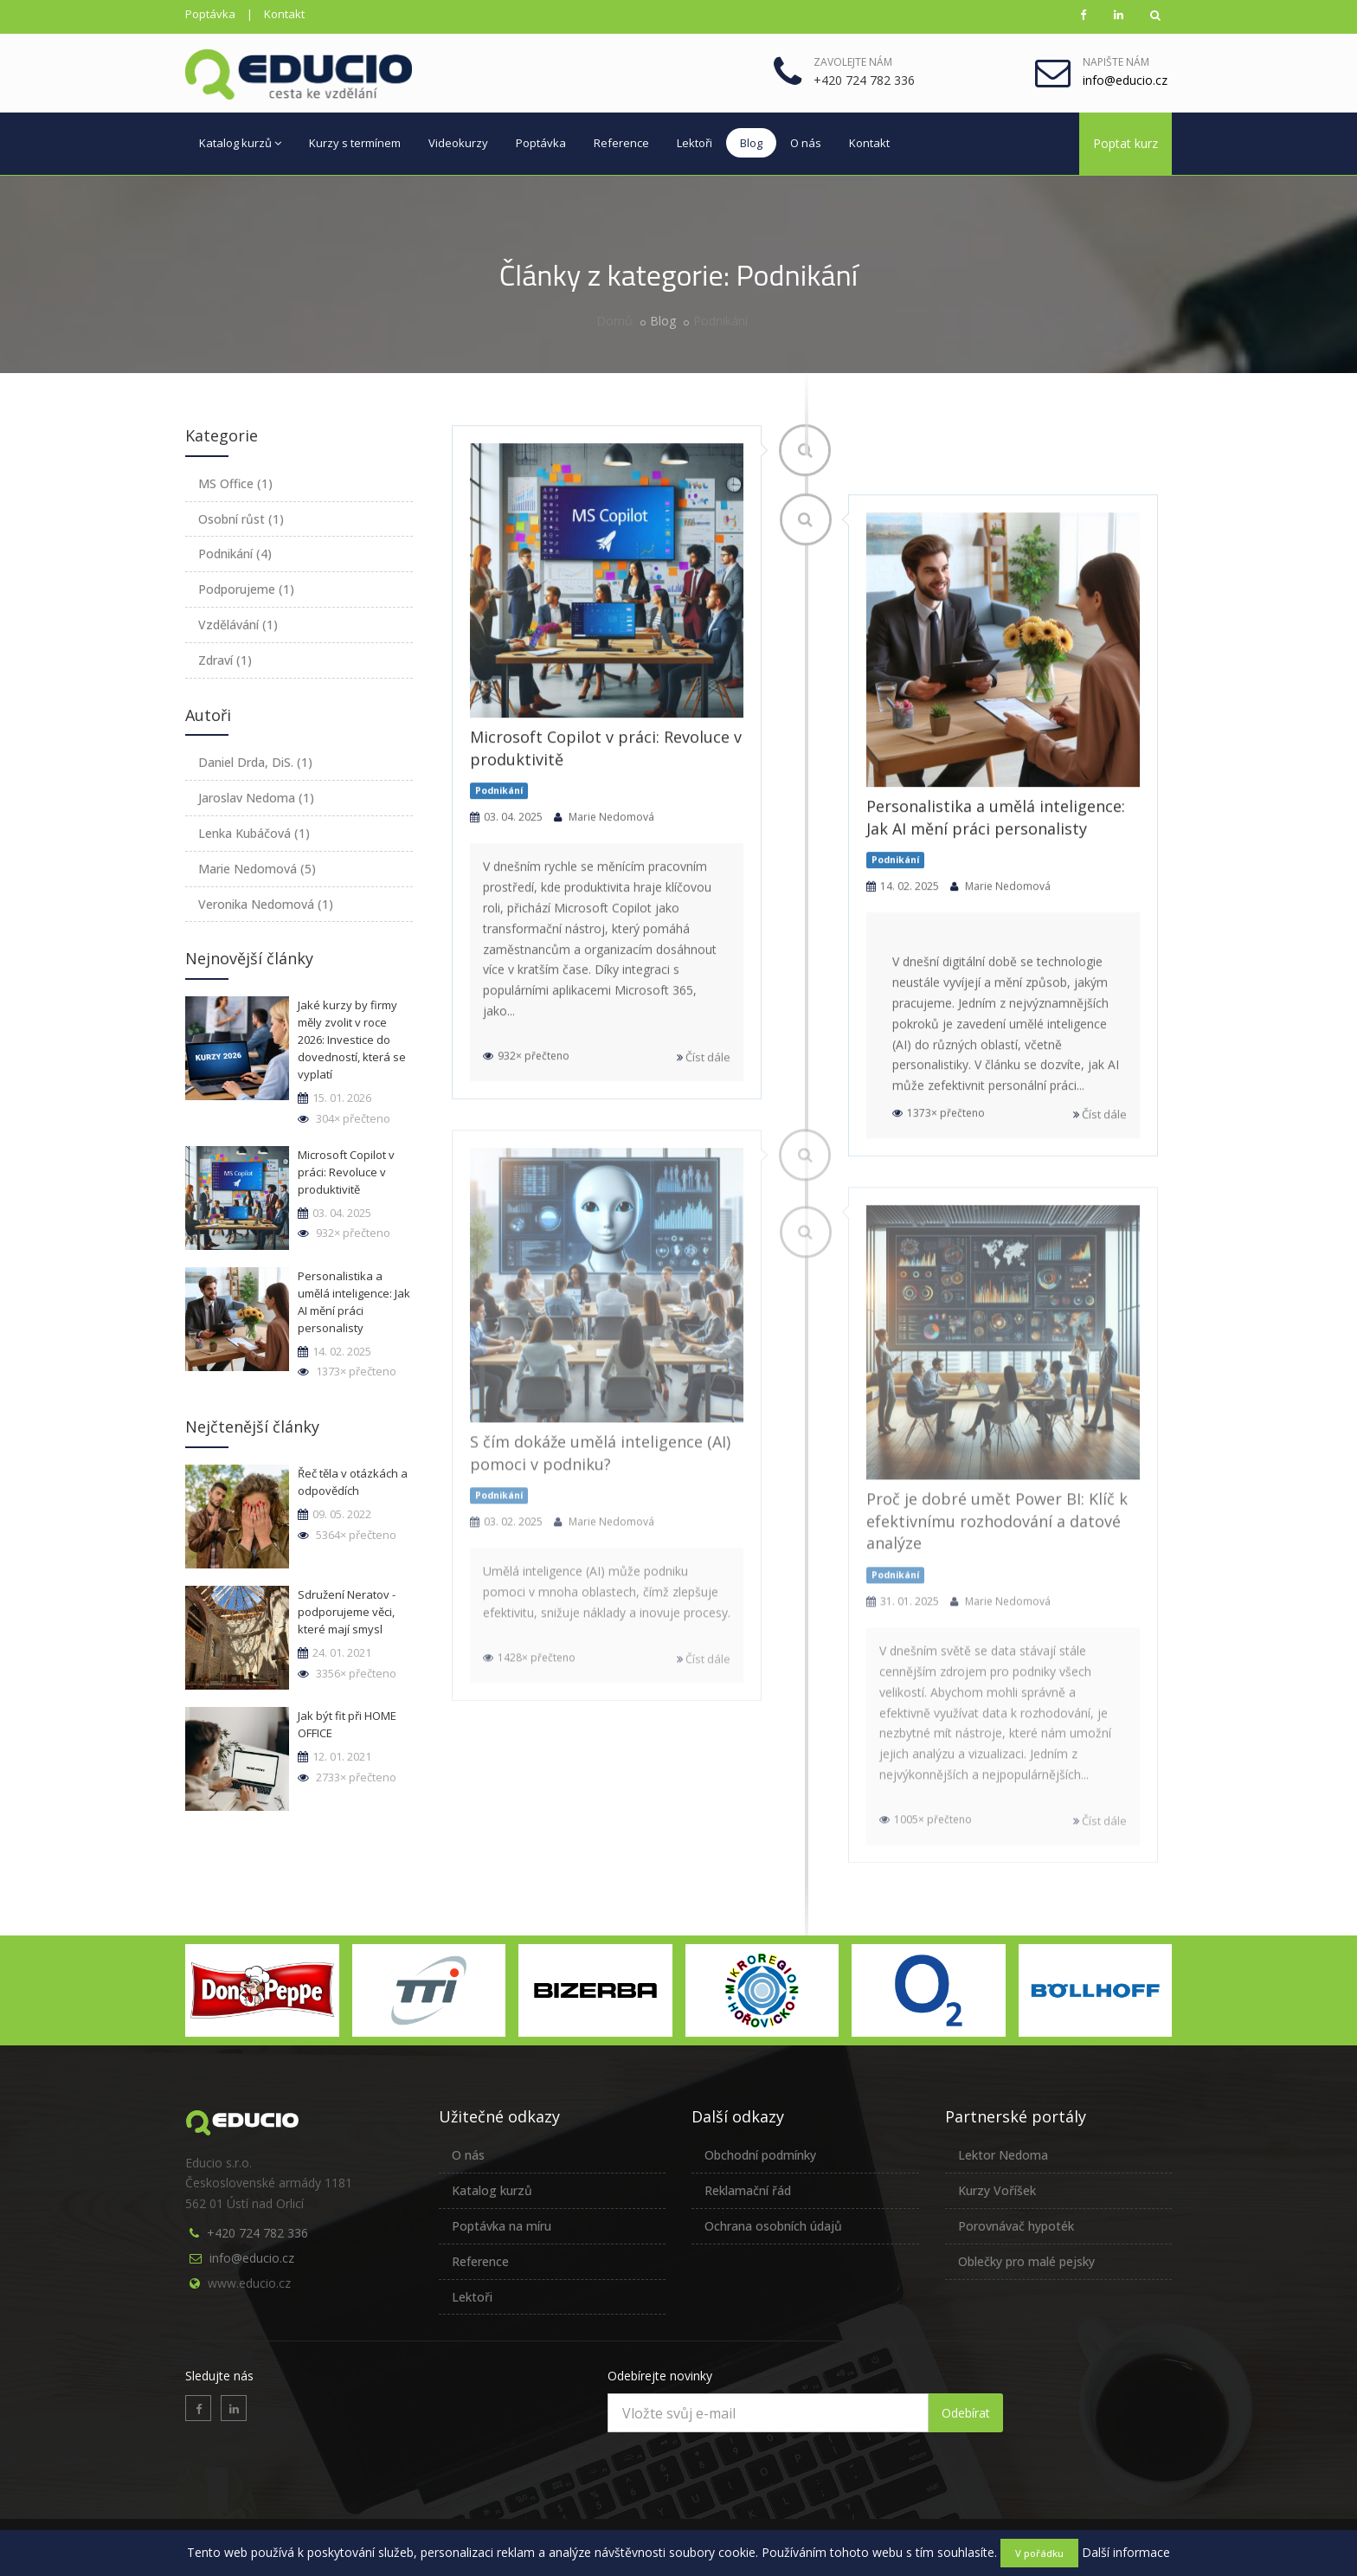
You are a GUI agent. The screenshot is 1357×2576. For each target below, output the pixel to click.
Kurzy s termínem (355, 143)
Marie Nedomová (257, 868)
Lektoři (694, 143)
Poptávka (210, 14)
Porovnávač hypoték (1016, 2226)
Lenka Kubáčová (254, 833)
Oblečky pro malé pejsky (1026, 2261)
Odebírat (966, 2413)
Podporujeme (246, 589)
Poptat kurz (1125, 143)
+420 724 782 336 (257, 2233)
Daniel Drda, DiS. (255, 762)
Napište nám (1116, 62)
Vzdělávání (238, 624)
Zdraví (225, 660)
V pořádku (1039, 2553)
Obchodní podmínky (760, 2155)
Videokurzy (458, 143)
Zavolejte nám (853, 62)
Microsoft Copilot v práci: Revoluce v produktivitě (346, 1172)
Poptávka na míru (501, 2226)
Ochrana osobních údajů (773, 2226)
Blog (751, 143)
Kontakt (284, 14)
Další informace (1126, 2552)
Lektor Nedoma (1003, 2155)
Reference (621, 143)
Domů (614, 320)
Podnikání (720, 320)
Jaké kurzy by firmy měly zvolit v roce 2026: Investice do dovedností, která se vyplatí (352, 1039)
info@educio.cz (251, 2258)
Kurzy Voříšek (997, 2190)
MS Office (235, 483)
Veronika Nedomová (265, 904)
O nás (805, 143)
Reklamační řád (747, 2190)
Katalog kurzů (240, 143)
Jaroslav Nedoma (256, 797)
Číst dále (703, 1060)
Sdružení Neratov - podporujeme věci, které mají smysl (347, 1612)
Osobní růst (241, 519)
